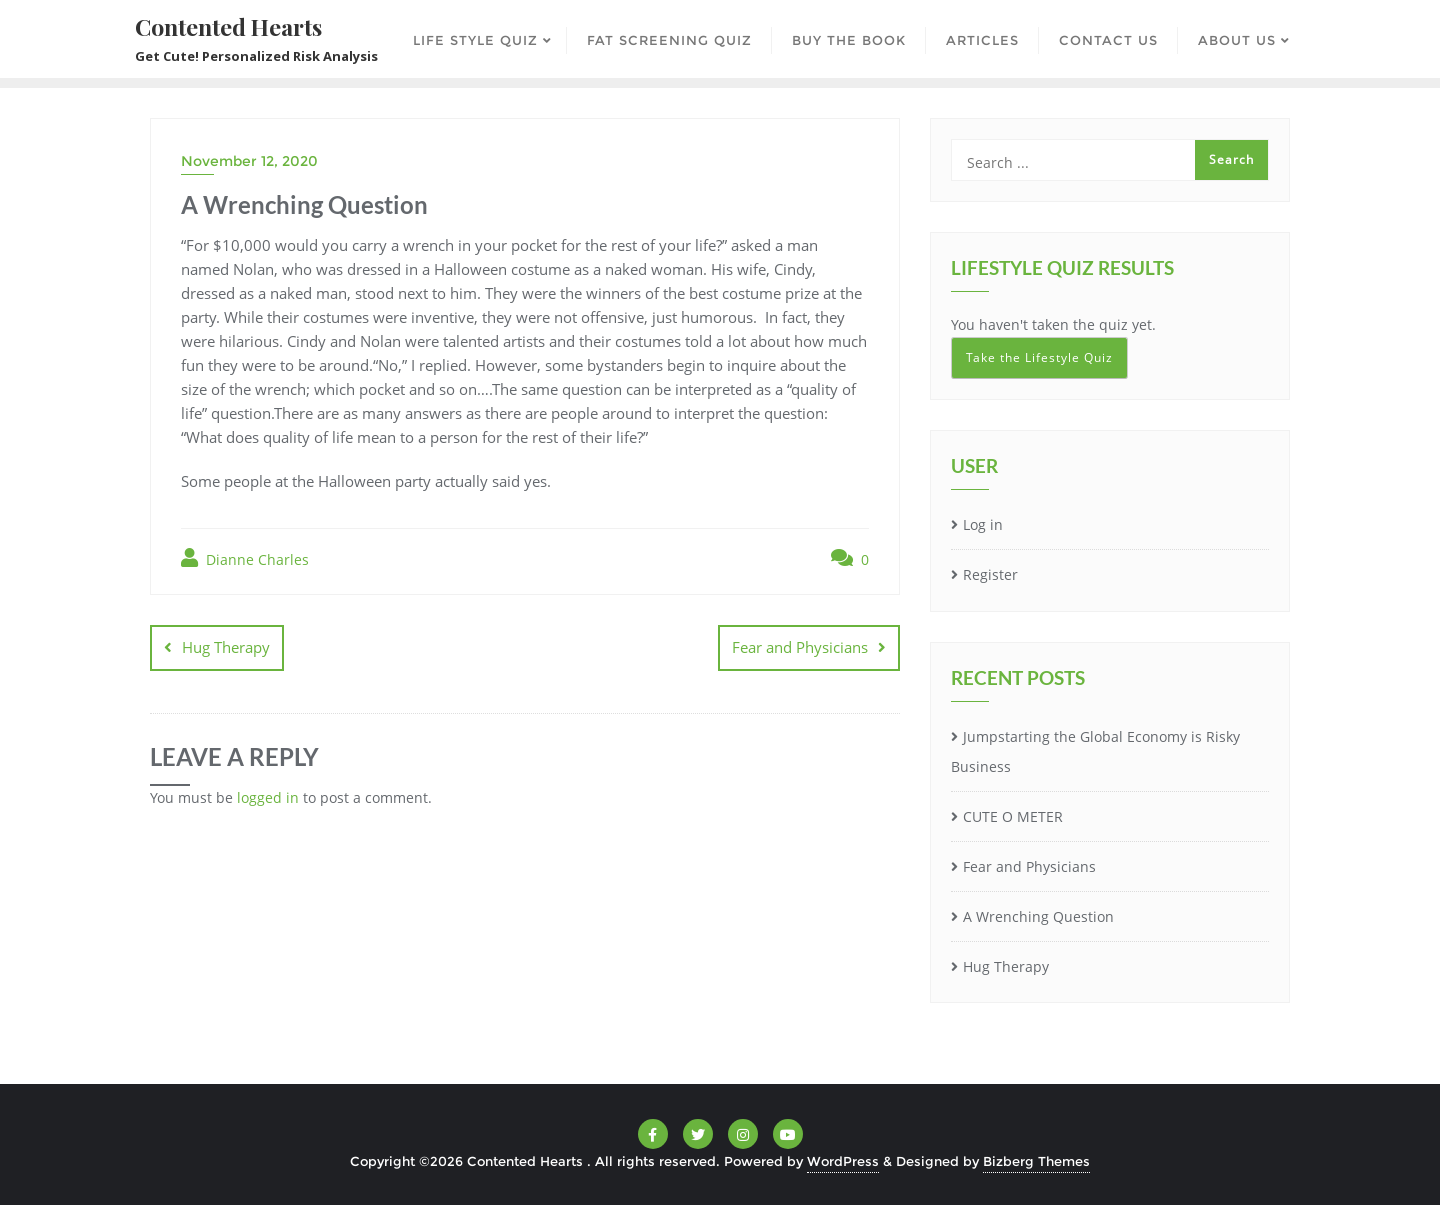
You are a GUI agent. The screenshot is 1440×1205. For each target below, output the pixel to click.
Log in (983, 524)
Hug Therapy (226, 647)
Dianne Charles (245, 558)
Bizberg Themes (1036, 1161)
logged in (268, 797)
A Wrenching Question (1038, 916)
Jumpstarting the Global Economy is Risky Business (1095, 752)
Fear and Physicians (800, 647)
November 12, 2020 (249, 161)
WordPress (843, 1161)
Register (990, 574)
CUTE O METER (1013, 816)
